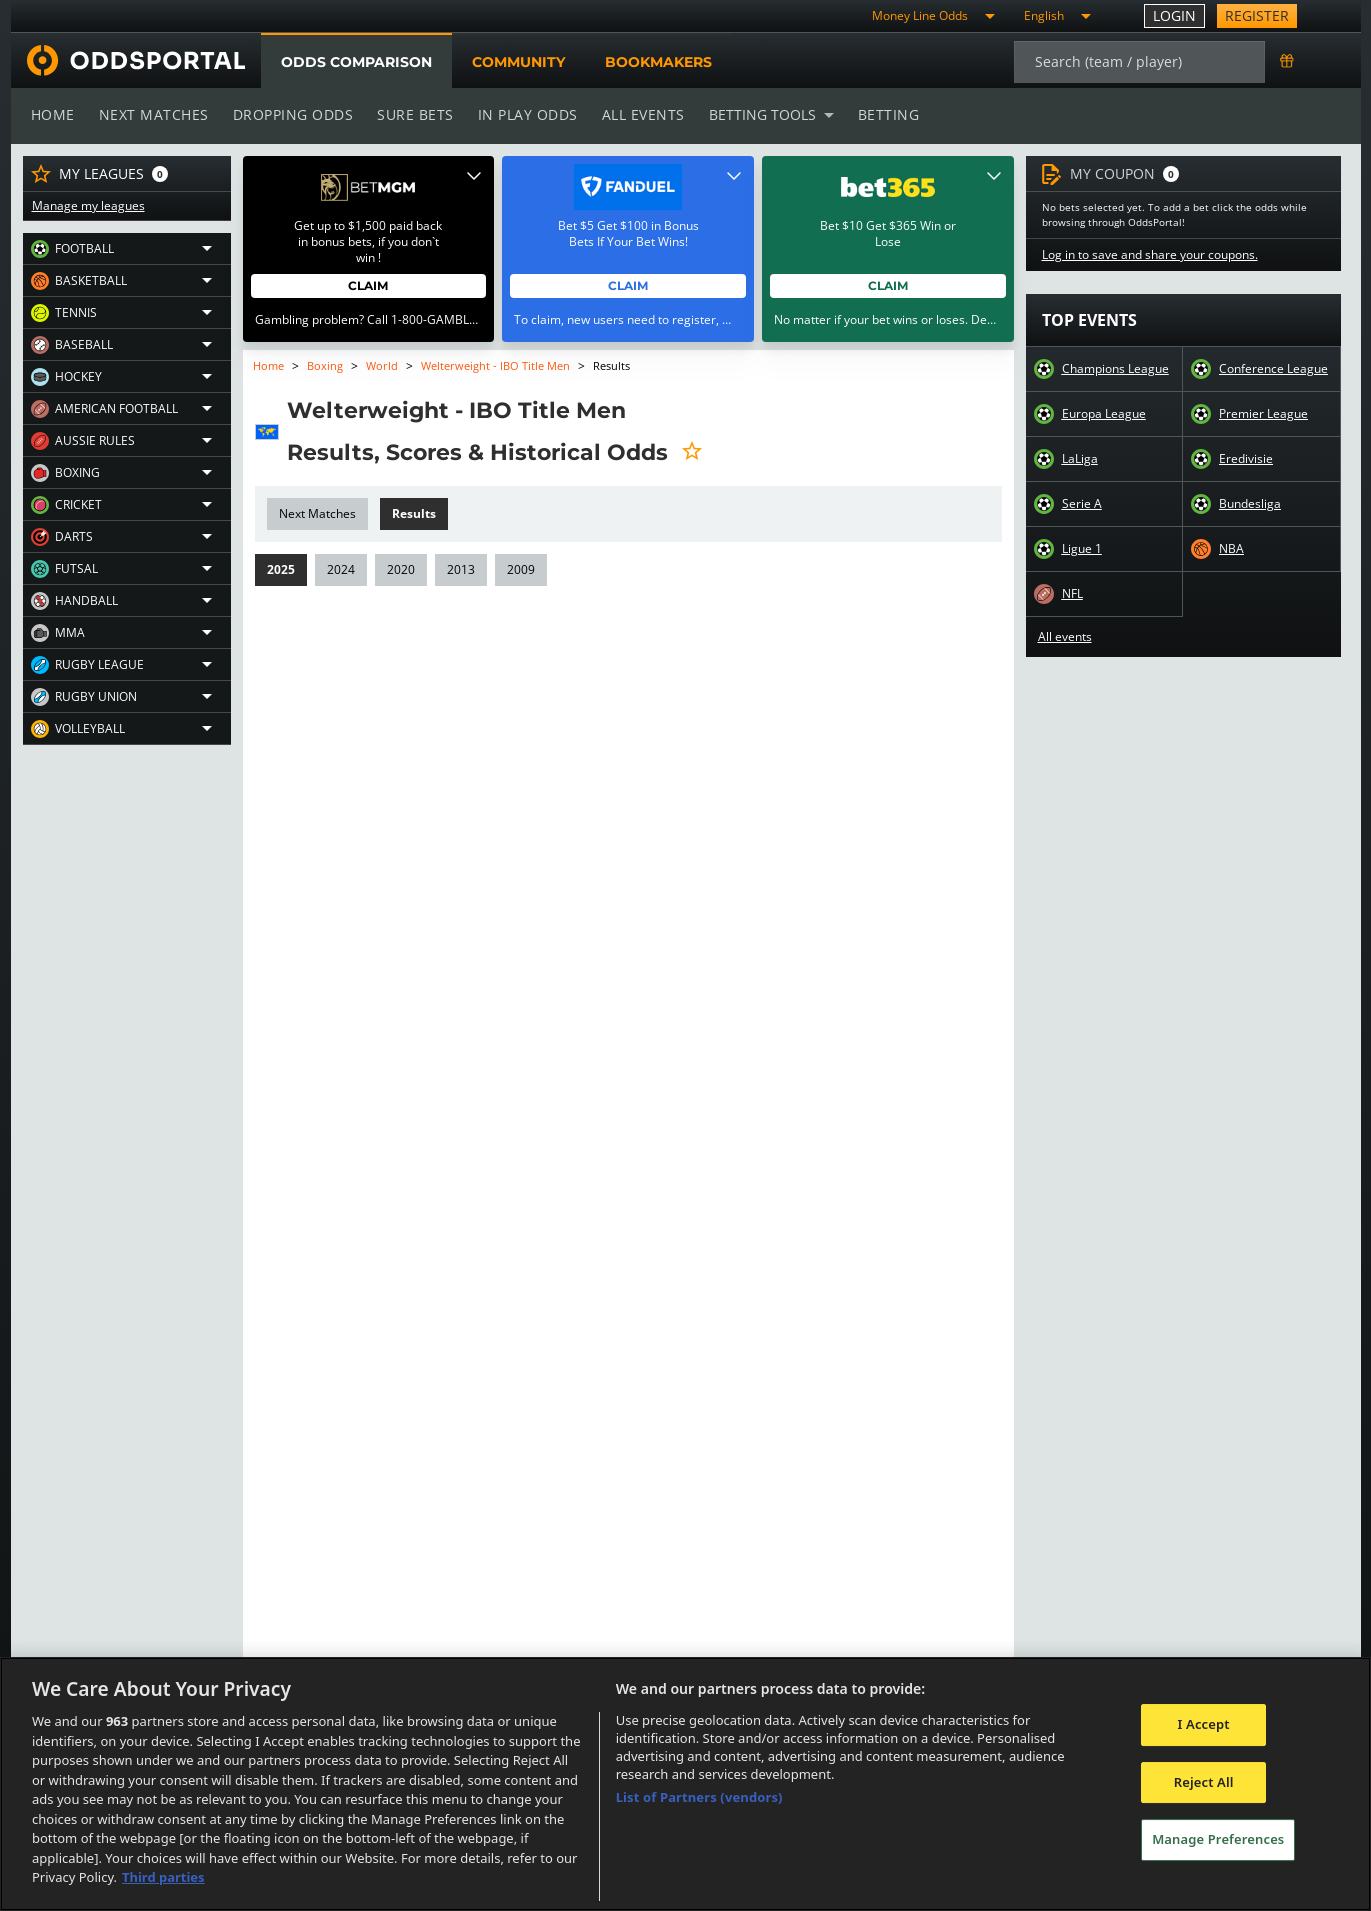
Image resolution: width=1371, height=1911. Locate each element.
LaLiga (1079, 459)
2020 (398, 569)
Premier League (1263, 414)
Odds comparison (356, 62)
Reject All (1204, 1782)
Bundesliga (1250, 504)
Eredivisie (1245, 459)
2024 (339, 569)
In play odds (521, 114)
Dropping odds (290, 114)
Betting (878, 114)
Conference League (1273, 369)
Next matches (152, 114)
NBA (1231, 549)
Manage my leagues (87, 206)
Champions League (1115, 369)
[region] (685, 1784)
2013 (458, 569)
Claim (368, 285)
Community (517, 62)
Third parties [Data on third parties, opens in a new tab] (163, 1877)
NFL (1073, 594)
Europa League (1104, 414)
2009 (517, 569)
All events (636, 114)
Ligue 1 (1082, 549)
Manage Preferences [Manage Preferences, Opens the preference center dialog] (1218, 1840)
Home (53, 114)
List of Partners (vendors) (699, 1797)
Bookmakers (658, 62)
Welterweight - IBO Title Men (494, 365)
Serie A (1081, 504)
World (380, 365)
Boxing (325, 365)
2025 (280, 569)
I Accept (1204, 1724)
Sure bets (411, 114)
